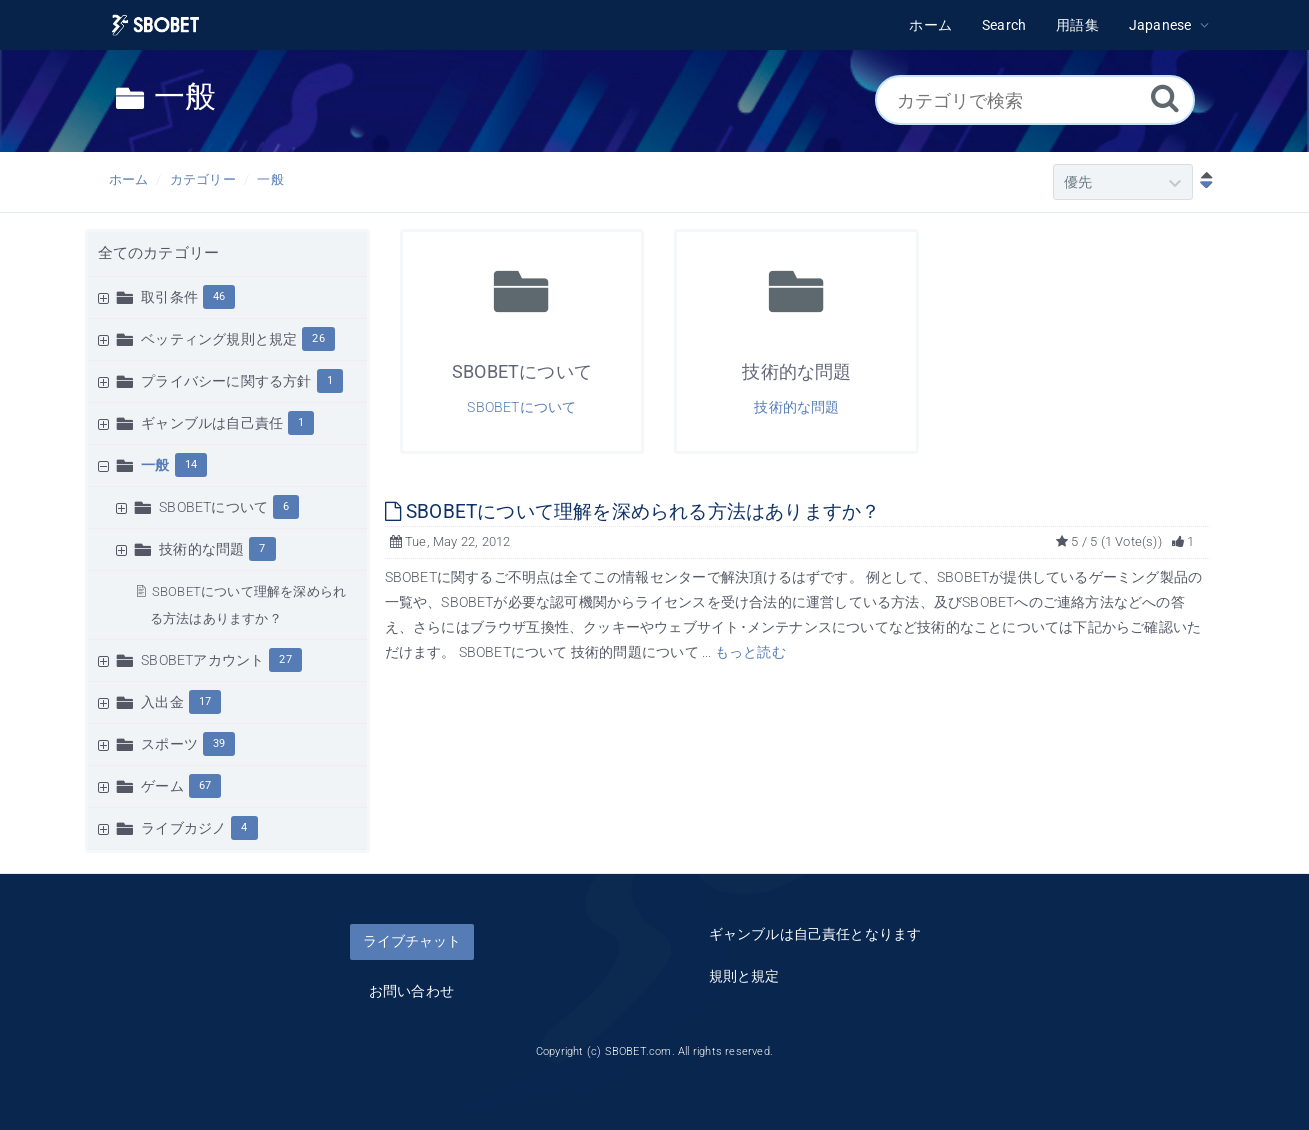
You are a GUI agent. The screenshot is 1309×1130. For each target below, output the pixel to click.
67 (205, 785)
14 (191, 464)
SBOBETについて (213, 507)
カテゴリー (203, 179)
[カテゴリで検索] (1035, 100)
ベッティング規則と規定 (219, 339)
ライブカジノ (183, 828)
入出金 (162, 702)
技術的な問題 (201, 549)
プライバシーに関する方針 (226, 381)
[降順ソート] (1202, 182)
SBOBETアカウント (202, 660)
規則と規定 (744, 976)
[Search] (1165, 97)
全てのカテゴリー (159, 253)
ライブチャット (412, 941)
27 (285, 659)
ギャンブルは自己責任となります (815, 934)
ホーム (129, 179)
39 (219, 743)
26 (318, 338)
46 (219, 296)
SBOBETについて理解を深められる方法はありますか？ (633, 511)
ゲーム (162, 786)
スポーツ (169, 744)
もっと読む (750, 652)
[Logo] (156, 25)
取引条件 (169, 297)
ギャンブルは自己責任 (212, 423)
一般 (270, 179)
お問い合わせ (411, 991)
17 (205, 701)
